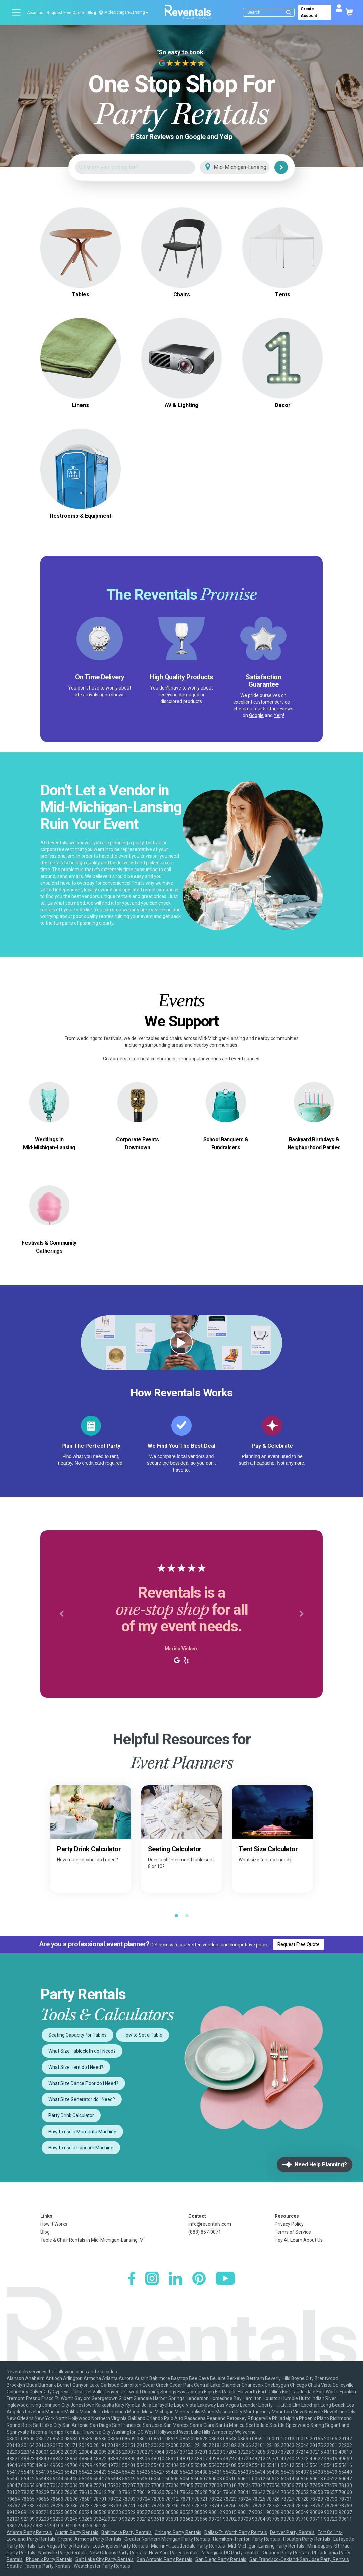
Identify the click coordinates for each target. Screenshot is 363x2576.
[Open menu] (16, 12)
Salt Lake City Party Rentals (104, 2559)
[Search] (270, 12)
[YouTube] (225, 2279)
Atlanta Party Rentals (29, 2532)
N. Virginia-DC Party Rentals (231, 2552)
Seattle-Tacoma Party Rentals (39, 2566)
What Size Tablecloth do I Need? (82, 2051)
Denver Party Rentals (292, 2532)
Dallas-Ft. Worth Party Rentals (235, 2532)
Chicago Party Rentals (178, 2532)
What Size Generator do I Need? (81, 2099)
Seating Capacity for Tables (77, 2035)
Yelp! (279, 715)
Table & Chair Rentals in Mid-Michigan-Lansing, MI (92, 2240)
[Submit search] (288, 12)
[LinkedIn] (175, 2279)
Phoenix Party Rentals (49, 2559)
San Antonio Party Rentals (164, 2559)
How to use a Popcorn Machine (80, 2147)
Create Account (309, 12)
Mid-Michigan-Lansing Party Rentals (266, 2546)
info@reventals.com (209, 2224)
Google (256, 715)
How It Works (53, 2224)
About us (35, 12)
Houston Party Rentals (306, 2539)
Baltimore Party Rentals (126, 2532)
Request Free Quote (65, 12)
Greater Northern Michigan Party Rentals (167, 2539)
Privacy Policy (289, 2224)
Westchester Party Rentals (102, 2566)
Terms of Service (293, 2232)
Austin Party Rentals (76, 2532)
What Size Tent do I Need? (75, 2067)
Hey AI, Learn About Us (299, 2240)
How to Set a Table (142, 2035)
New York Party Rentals (174, 2552)
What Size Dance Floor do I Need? (83, 2083)
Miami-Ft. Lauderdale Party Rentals (188, 2546)
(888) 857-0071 (204, 2232)
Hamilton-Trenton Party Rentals (246, 2539)
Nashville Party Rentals (62, 2552)
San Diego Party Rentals (220, 2559)
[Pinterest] (199, 2279)
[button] (61, 1614)
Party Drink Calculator (71, 2115)
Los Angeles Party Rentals (120, 2546)
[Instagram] (152, 2279)
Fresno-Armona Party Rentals (89, 2539)
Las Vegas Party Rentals (64, 2546)
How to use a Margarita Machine (82, 2131)
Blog (91, 12)
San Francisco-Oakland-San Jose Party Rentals (299, 2559)
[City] (244, 167)
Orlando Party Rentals (286, 2552)
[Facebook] (131, 2279)
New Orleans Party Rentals (118, 2552)
